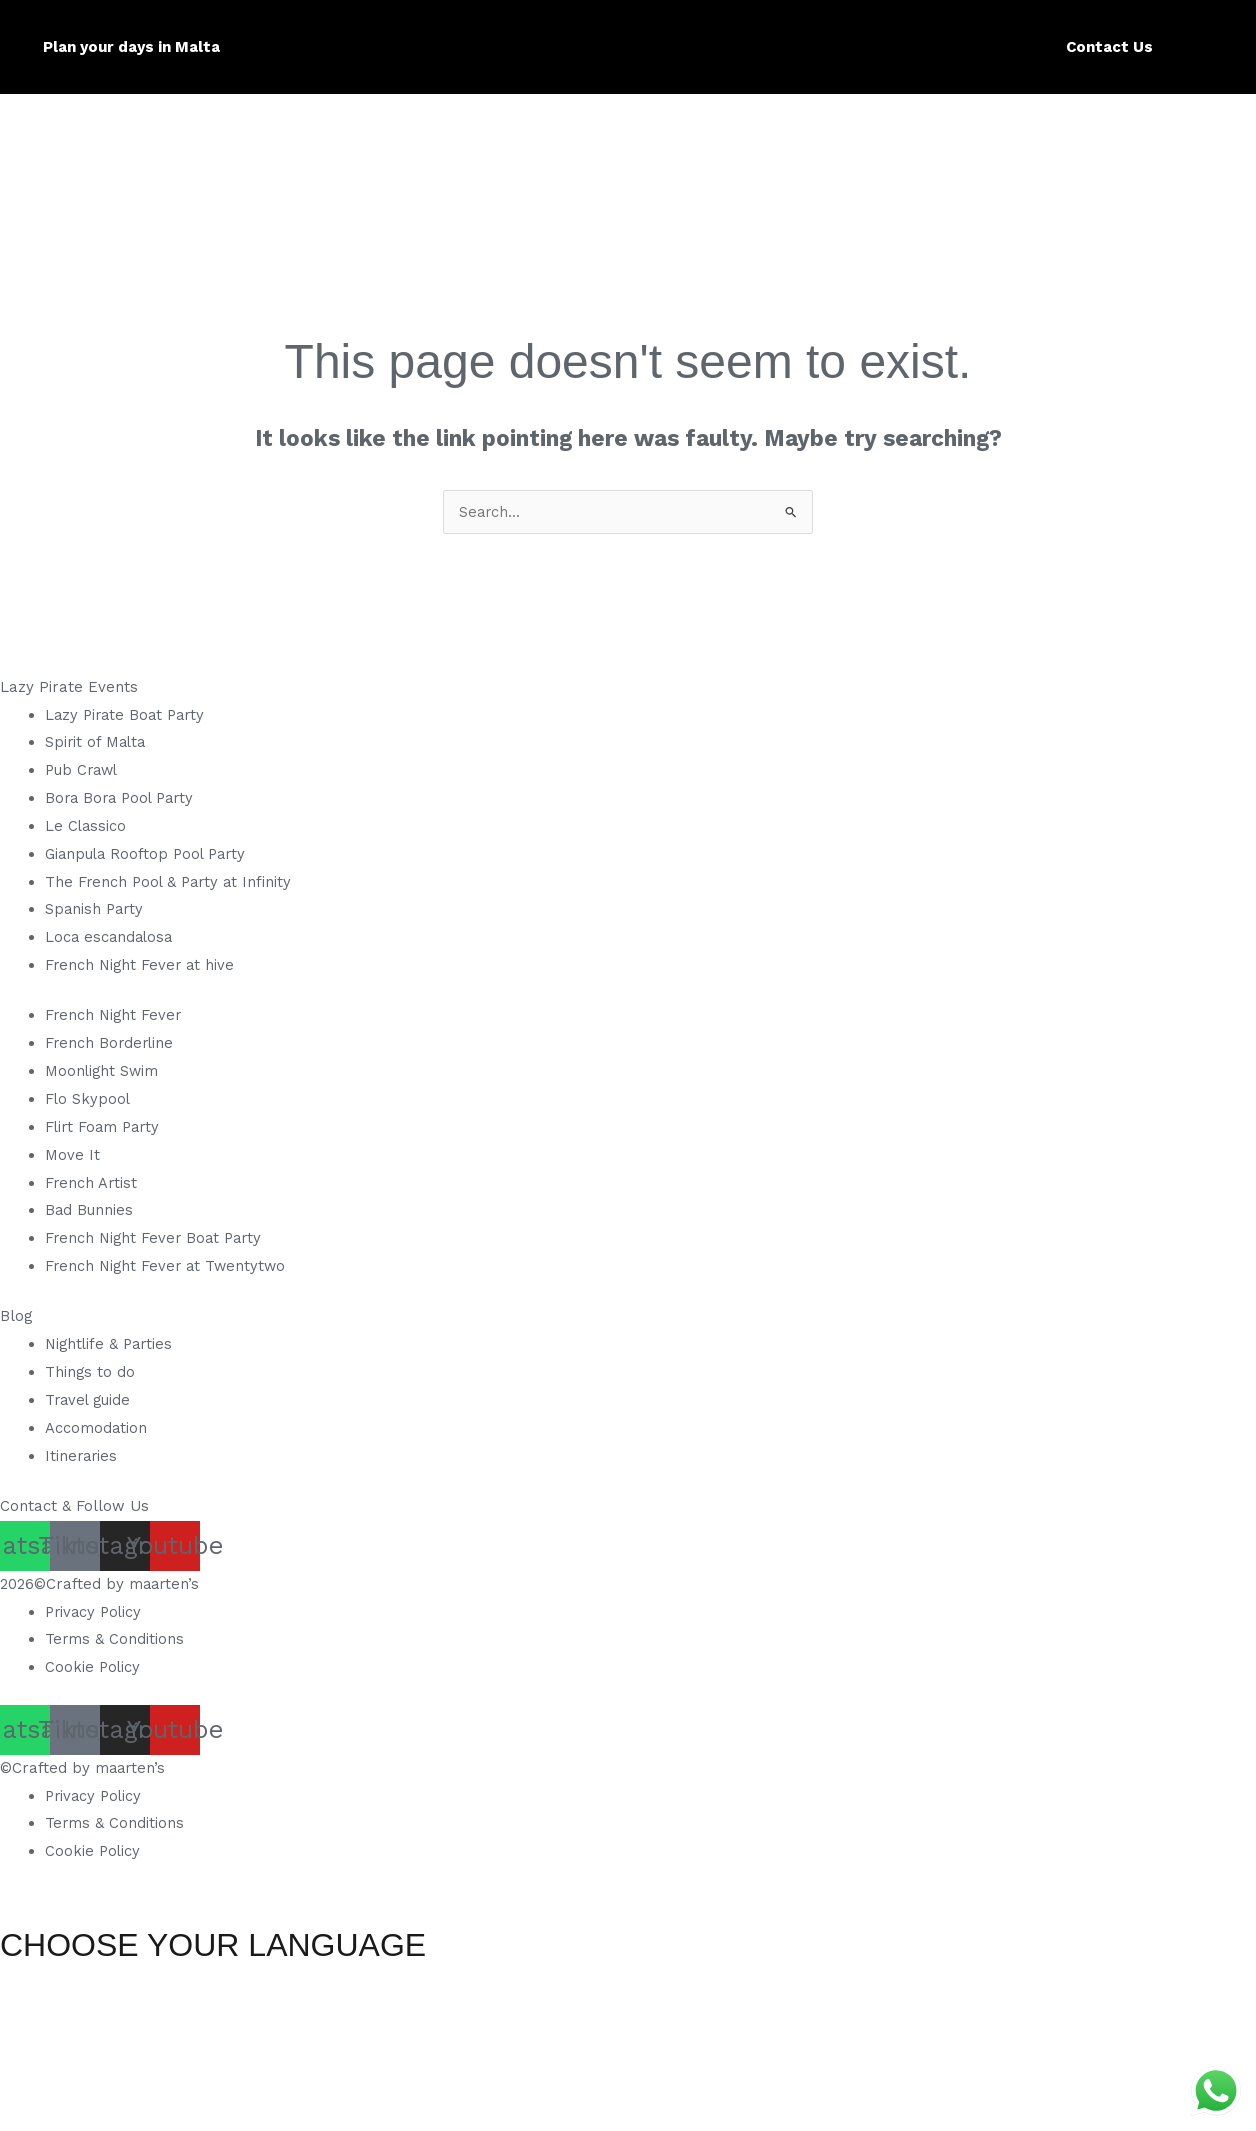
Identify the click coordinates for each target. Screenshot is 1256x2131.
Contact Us (1109, 47)
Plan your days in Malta (131, 47)
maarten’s (165, 1584)
